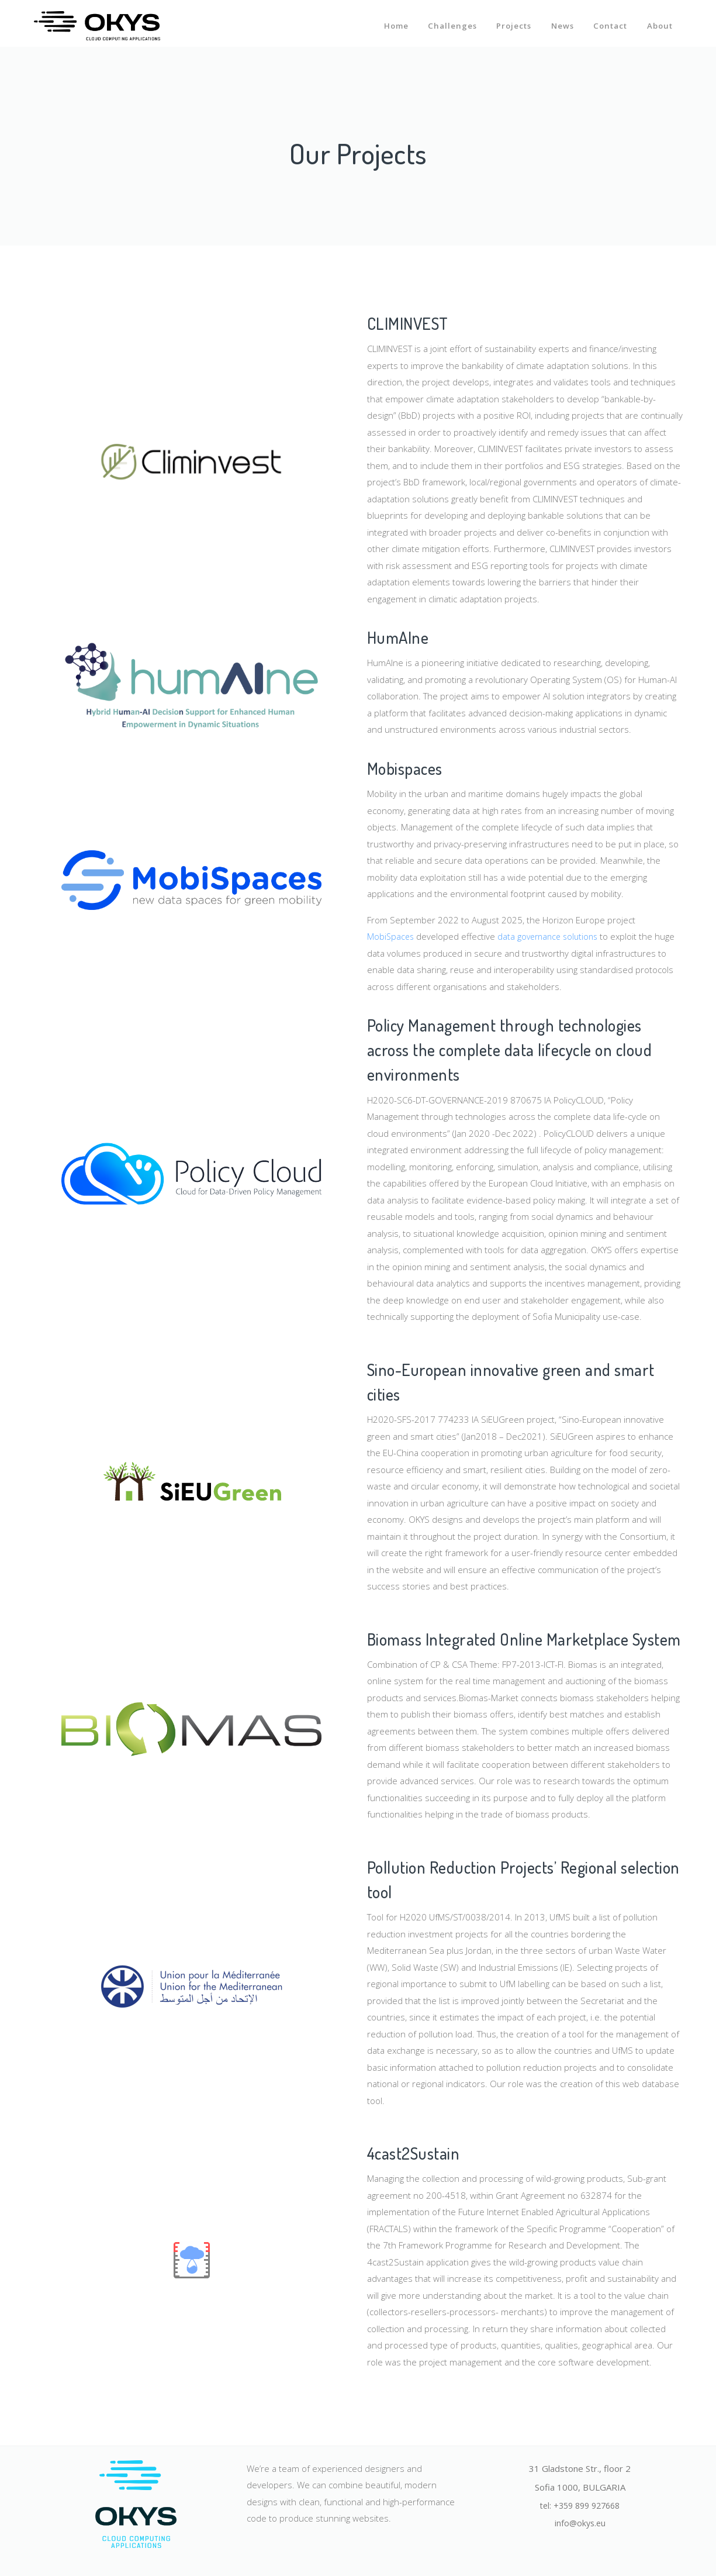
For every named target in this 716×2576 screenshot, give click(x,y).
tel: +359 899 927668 (580, 2506)
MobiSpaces (392, 936)
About (659, 22)
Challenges (448, 22)
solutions (587, 936)
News (560, 22)
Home (391, 22)
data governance (533, 936)
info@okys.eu (580, 2525)
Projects (510, 22)
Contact (609, 22)
